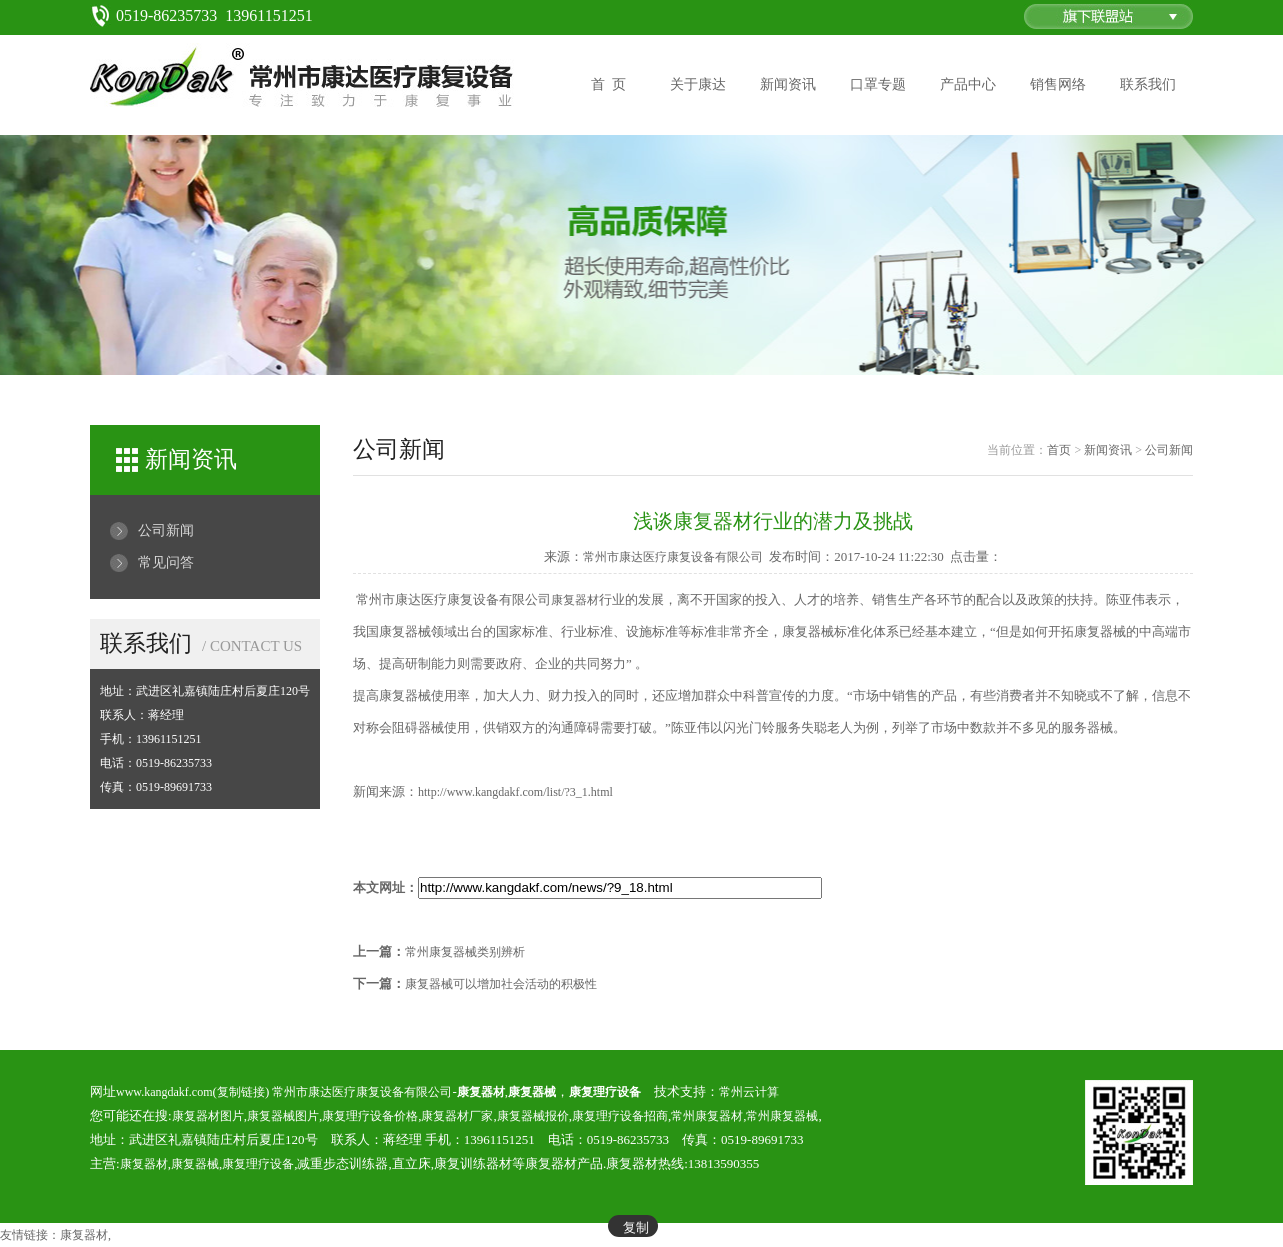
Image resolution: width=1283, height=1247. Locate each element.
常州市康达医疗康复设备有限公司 (673, 557)
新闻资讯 (788, 84)
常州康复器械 (782, 1116)
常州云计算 (749, 1092)
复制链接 (241, 1092)
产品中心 (968, 84)
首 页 (608, 84)
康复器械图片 (283, 1116)
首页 (1059, 450)
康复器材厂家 (457, 1116)
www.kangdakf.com (164, 1092)
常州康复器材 (707, 1116)
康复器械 (195, 1164)
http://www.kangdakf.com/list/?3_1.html (515, 792)
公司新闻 (166, 530)
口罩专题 (878, 84)
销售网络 (1058, 84)
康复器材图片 (208, 1116)
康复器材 (575, 600)
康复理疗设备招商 (620, 1116)
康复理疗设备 (258, 1164)
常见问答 (166, 562)
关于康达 (698, 84)
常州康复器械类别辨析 (465, 952)
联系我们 (1148, 84)
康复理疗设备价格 (370, 1116)
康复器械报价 (533, 1116)
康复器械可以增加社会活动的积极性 (501, 984)
